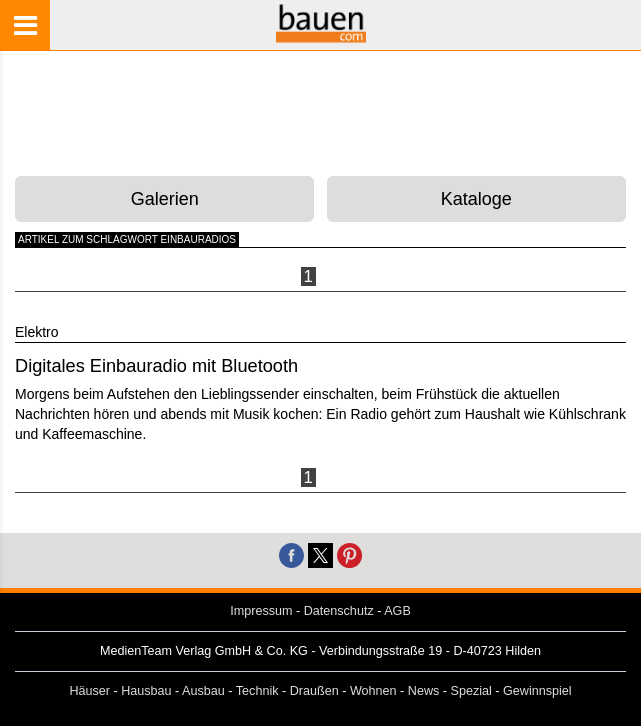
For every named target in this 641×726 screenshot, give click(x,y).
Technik (257, 691)
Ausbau (203, 691)
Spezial (471, 691)
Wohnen (373, 691)
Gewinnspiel (537, 691)
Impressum (261, 611)
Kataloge (476, 199)
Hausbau (146, 691)
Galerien (165, 199)
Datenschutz (339, 611)
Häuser (89, 691)
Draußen (314, 691)
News (424, 691)
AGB (397, 611)
